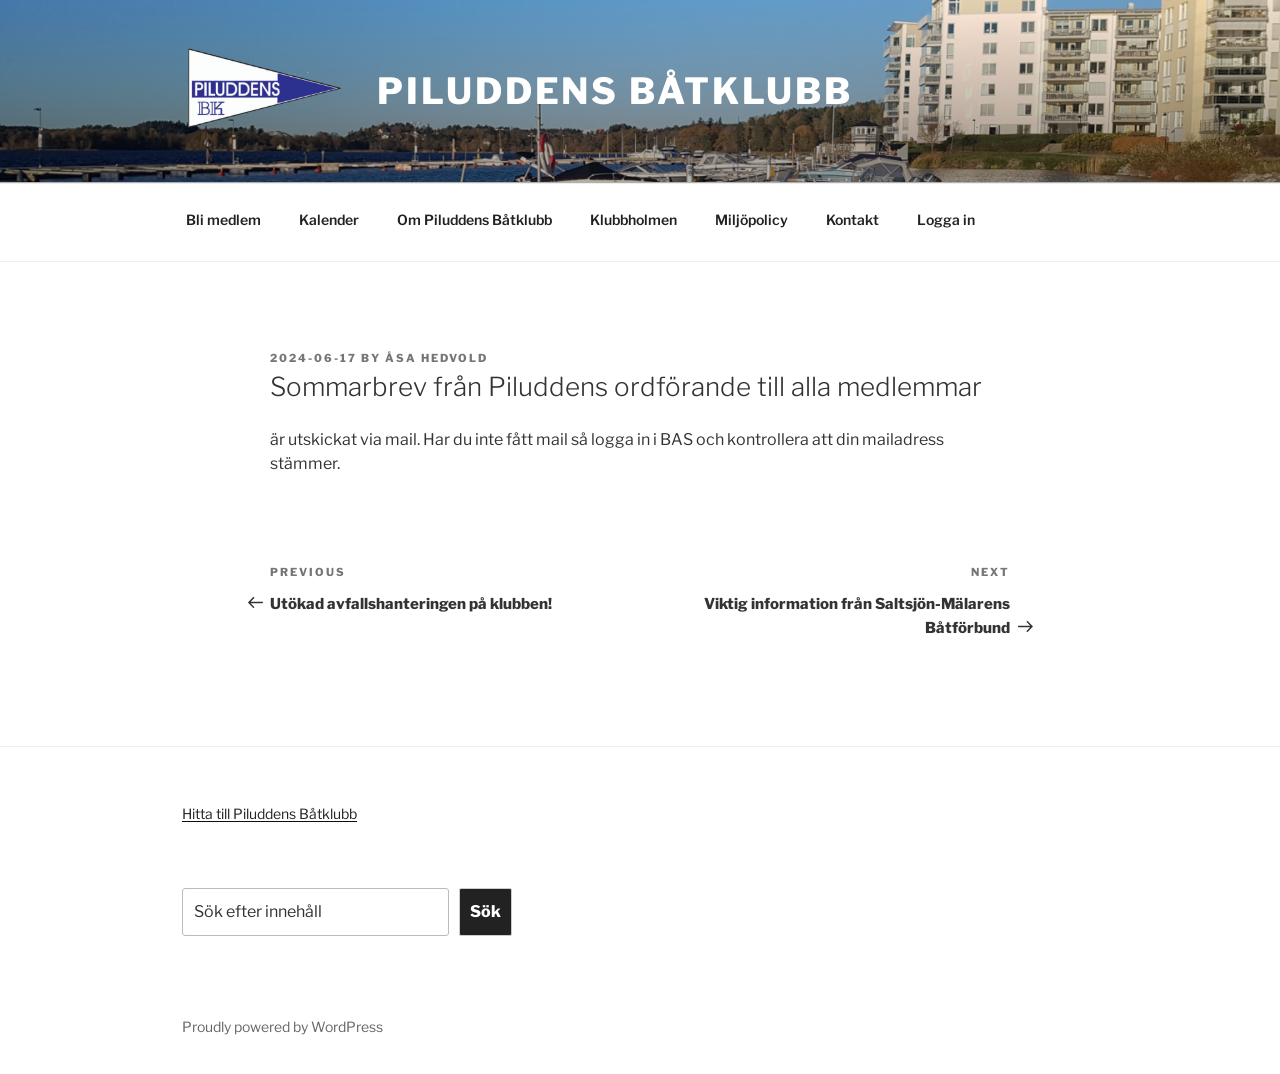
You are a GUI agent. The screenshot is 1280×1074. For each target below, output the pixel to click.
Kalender (329, 219)
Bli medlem (223, 219)
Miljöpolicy (751, 219)
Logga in (946, 219)
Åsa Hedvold (436, 358)
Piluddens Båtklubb (615, 91)
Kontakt (852, 219)
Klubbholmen (633, 219)
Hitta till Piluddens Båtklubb (269, 813)
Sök (485, 911)
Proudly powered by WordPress (282, 1026)
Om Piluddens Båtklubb (474, 219)
